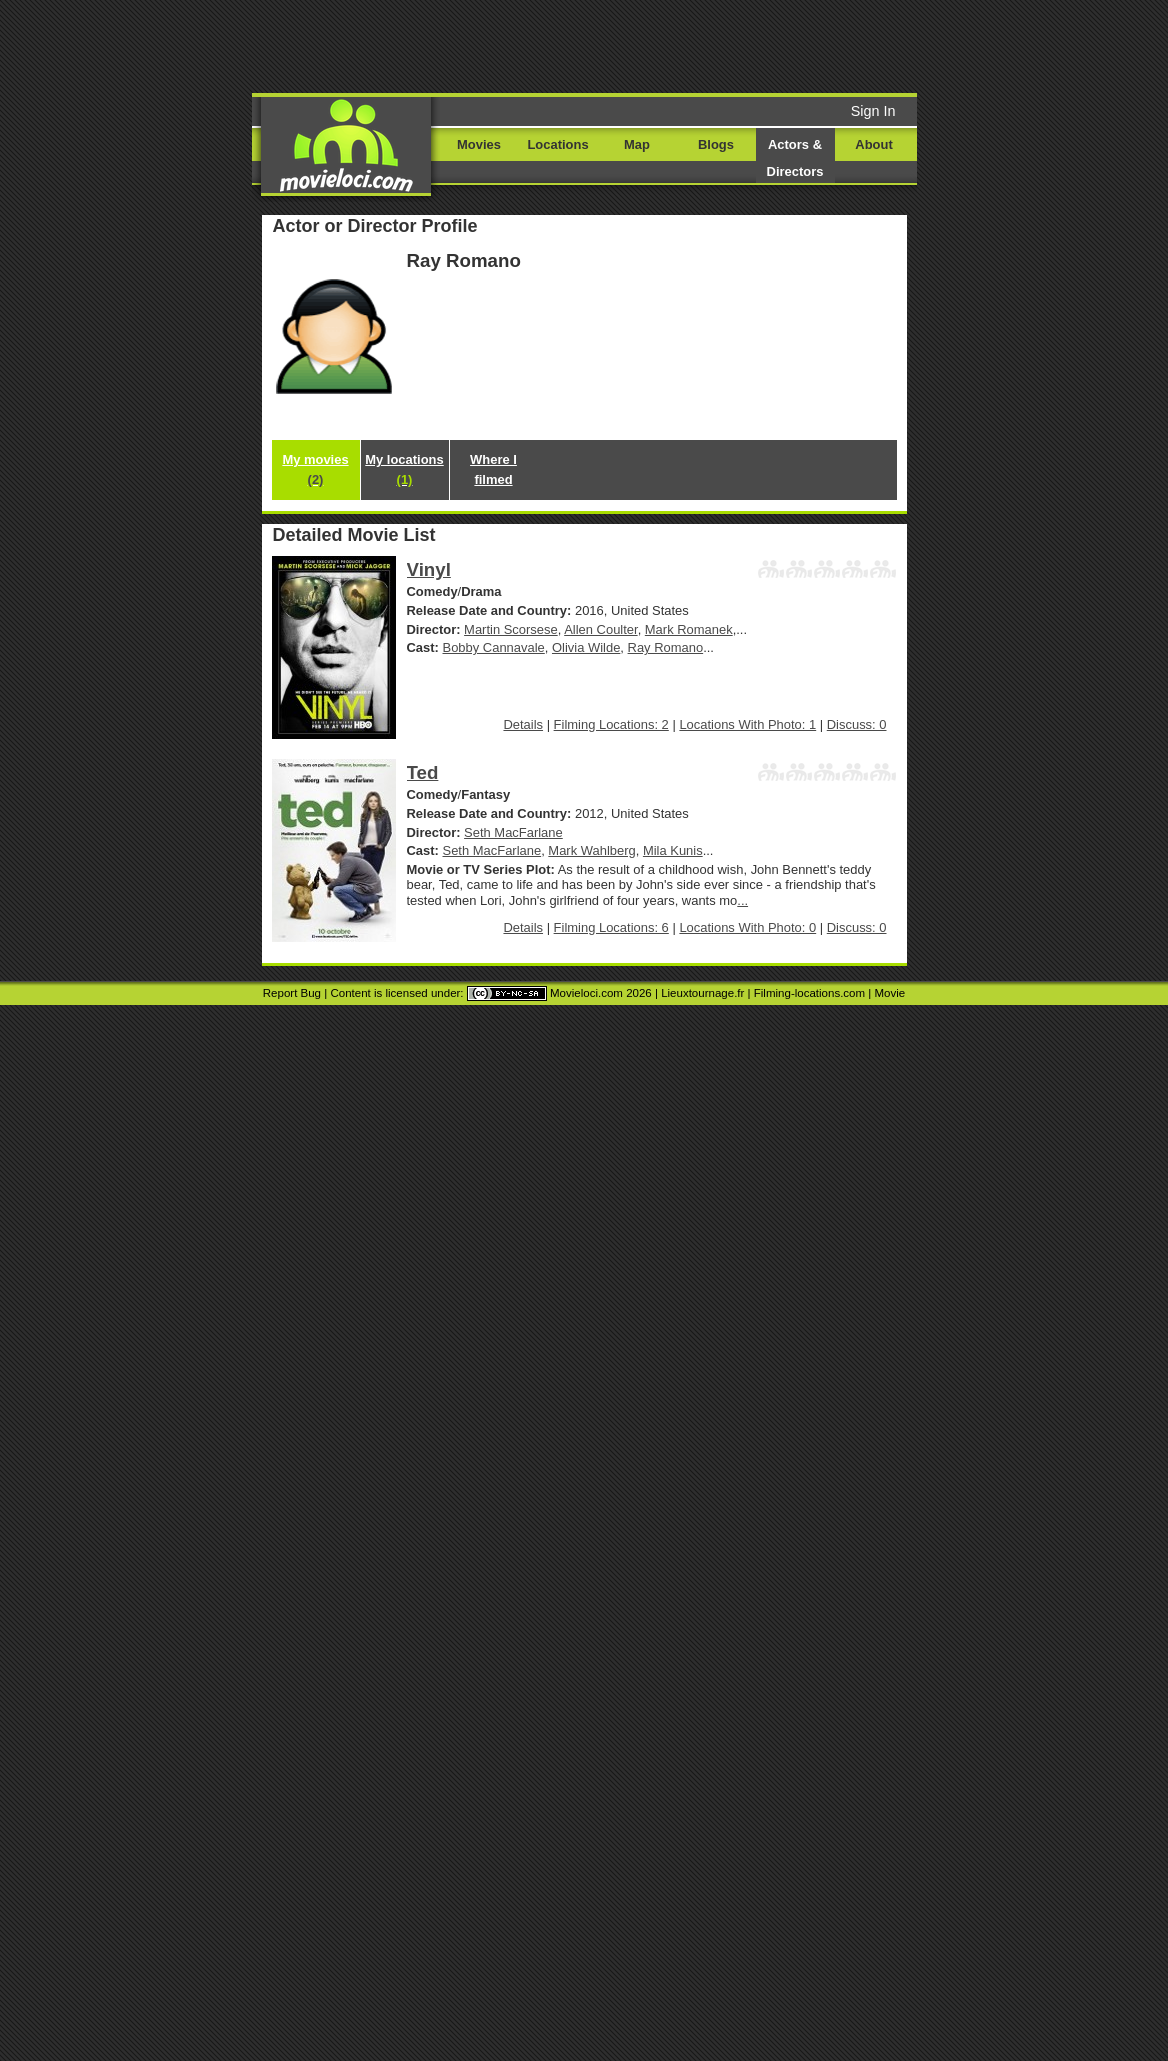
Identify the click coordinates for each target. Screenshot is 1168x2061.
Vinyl (429, 569)
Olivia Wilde (586, 647)
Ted (423, 772)
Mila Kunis (673, 850)
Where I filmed (493, 469)
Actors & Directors (795, 158)
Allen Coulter (600, 629)
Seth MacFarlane (513, 832)
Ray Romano (666, 647)
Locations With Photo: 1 (747, 724)
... (742, 900)
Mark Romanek (689, 629)
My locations (404, 469)
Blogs (716, 144)
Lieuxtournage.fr (702, 993)
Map (637, 144)
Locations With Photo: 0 (747, 927)
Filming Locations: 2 (611, 724)
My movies (315, 469)
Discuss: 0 (857, 724)
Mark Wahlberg (591, 850)
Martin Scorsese (511, 629)
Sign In (873, 111)
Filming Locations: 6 (611, 927)
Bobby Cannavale (494, 647)
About (873, 144)
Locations (557, 144)
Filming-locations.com (809, 993)
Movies (479, 144)
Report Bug (292, 993)
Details (523, 724)
